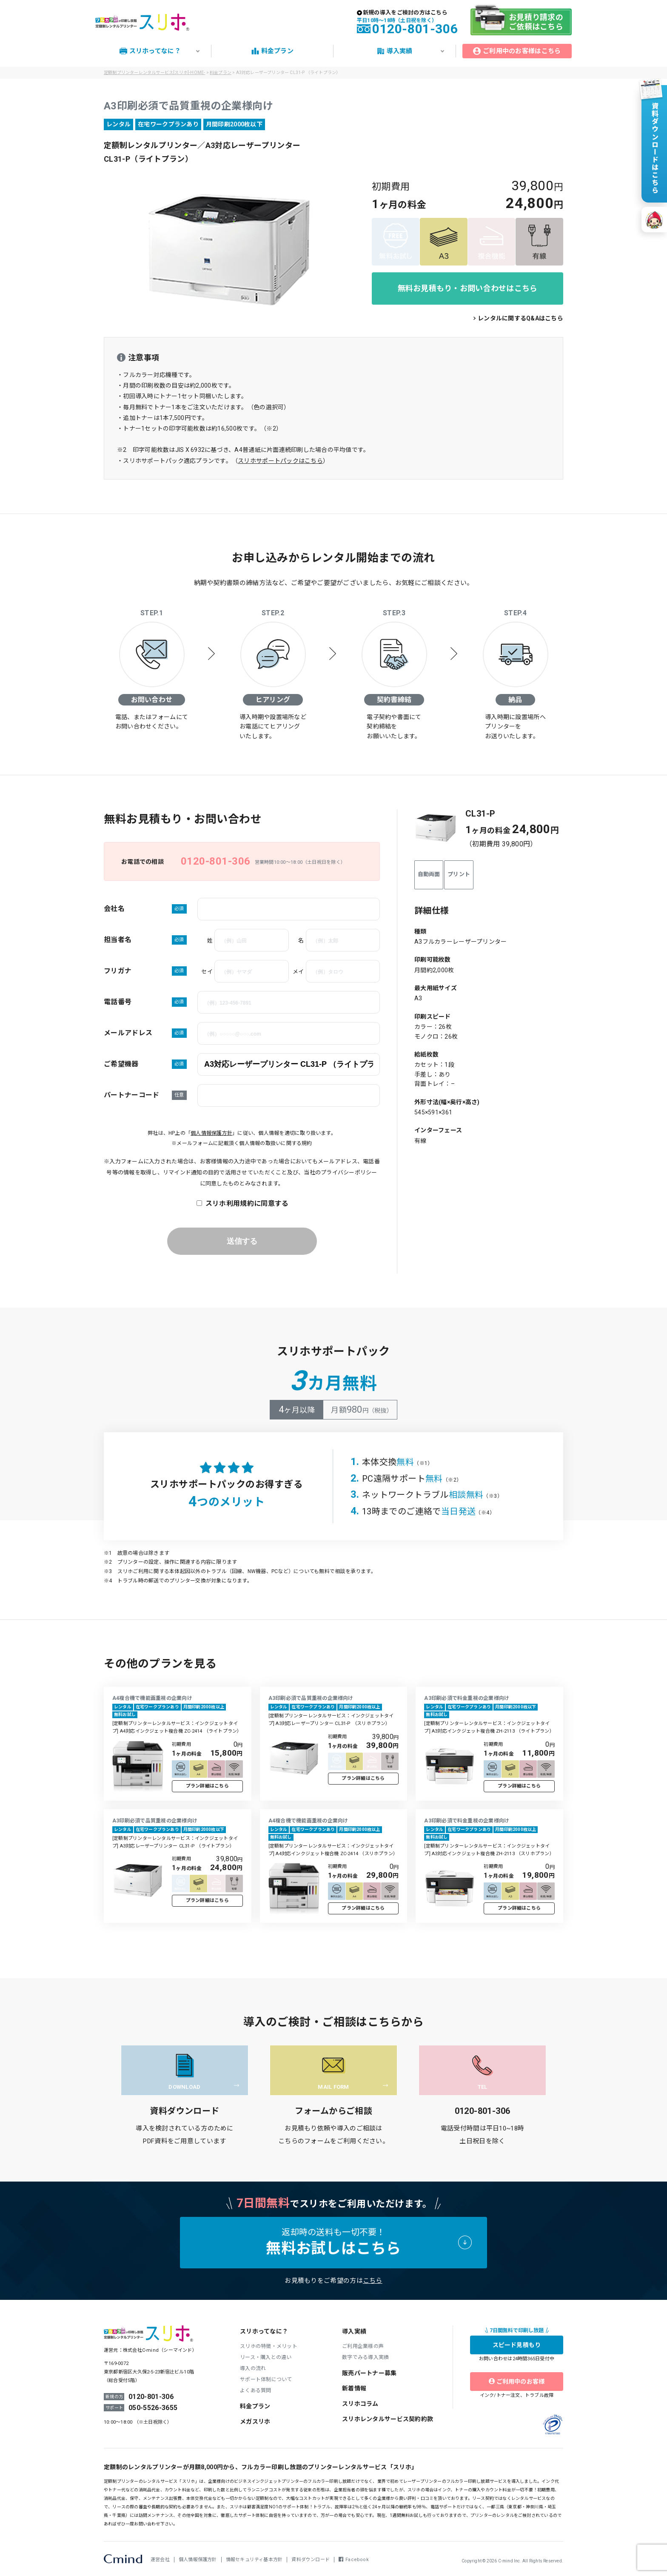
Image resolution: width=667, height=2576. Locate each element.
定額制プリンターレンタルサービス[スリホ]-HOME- (154, 72)
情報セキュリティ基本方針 (254, 2559)
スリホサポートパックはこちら (280, 460)
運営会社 (160, 2559)
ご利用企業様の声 (363, 2346)
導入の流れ (253, 2368)
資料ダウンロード (310, 2559)
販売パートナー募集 (369, 2373)
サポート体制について (266, 2379)
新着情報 (354, 2388)
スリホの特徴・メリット (268, 2346)
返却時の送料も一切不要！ (333, 2242)
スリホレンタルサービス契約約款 (387, 2419)
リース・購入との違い (266, 2357)
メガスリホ (255, 2421)
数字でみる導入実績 (365, 2357)
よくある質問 (255, 2390)
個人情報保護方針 (211, 1133)
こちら (372, 2281)
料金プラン (255, 2406)
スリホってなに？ (264, 2331)
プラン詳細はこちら (207, 1786)
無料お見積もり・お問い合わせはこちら (468, 288)
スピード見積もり (517, 2345)
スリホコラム (360, 2403)
